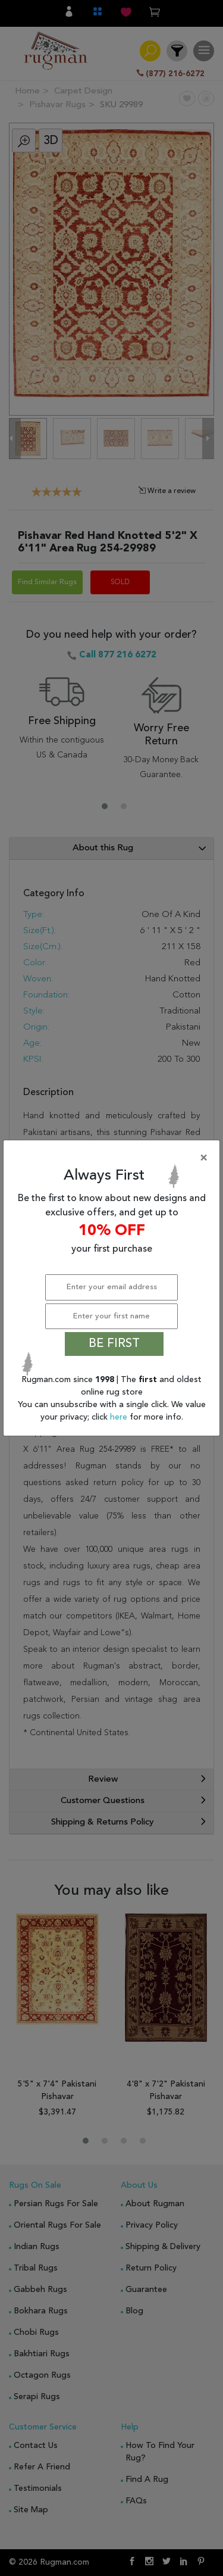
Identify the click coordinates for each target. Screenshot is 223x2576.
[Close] (114, 1158)
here (120, 1417)
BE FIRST (114, 1344)
